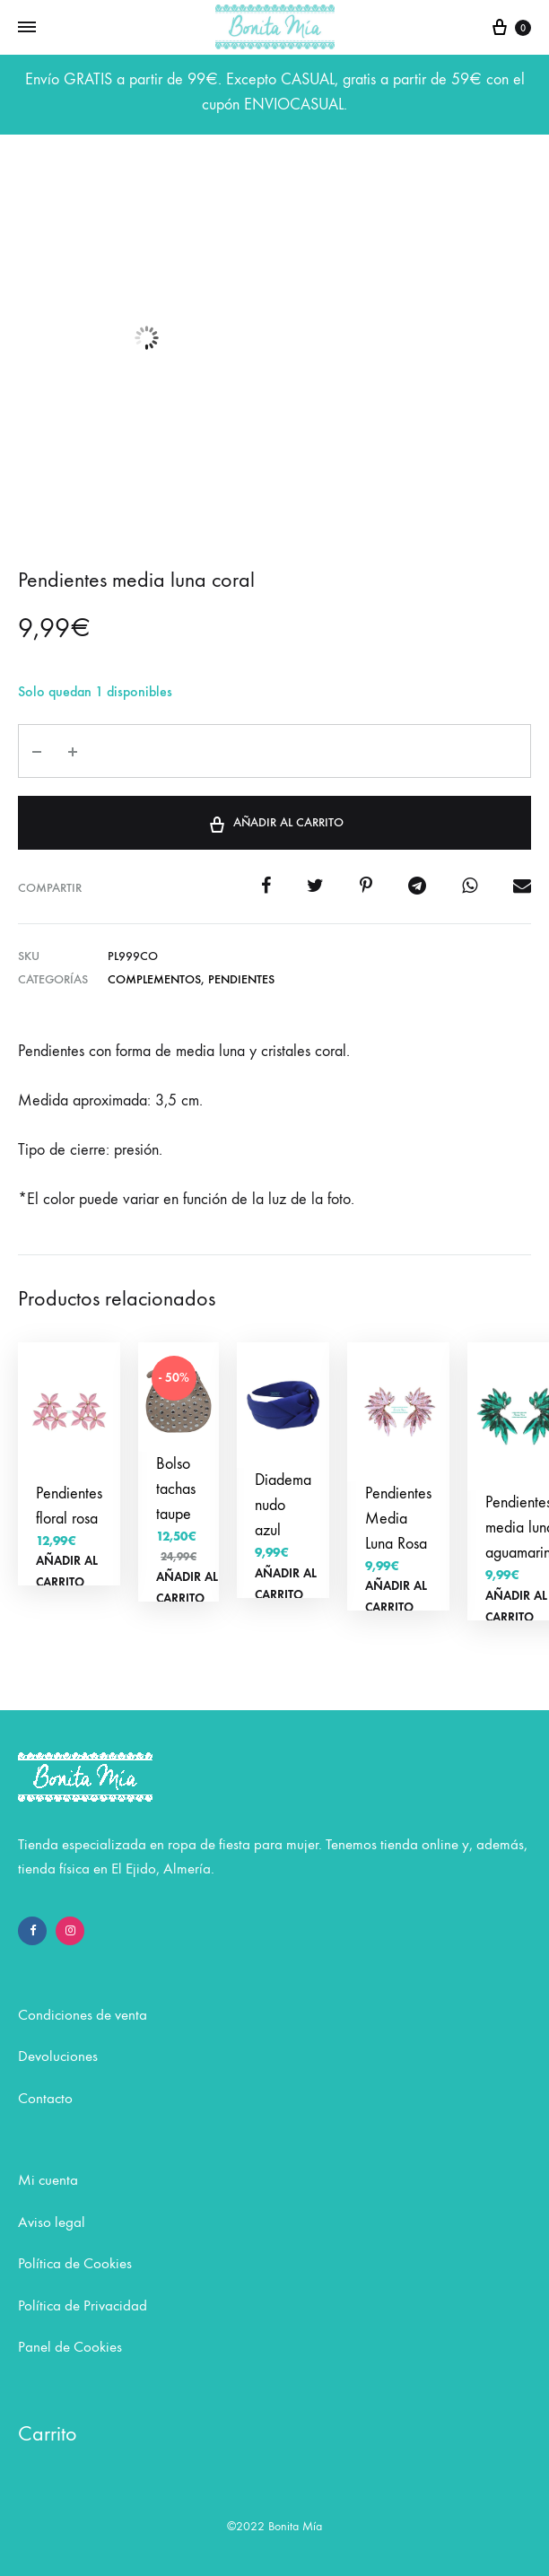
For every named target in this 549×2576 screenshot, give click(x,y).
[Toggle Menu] (27, 28)
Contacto (45, 2099)
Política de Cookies (75, 2264)
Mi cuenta (48, 2180)
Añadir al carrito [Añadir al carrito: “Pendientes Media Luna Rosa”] (396, 1596)
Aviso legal (51, 2222)
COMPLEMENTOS (154, 979)
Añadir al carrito (275, 821)
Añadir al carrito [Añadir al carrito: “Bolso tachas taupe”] (187, 1587)
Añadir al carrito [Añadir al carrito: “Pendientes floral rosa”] (67, 1571)
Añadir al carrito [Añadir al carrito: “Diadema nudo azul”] (286, 1584)
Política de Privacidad (82, 2306)
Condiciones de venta (82, 2015)
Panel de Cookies (70, 2347)
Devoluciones (58, 2056)
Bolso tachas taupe (176, 1489)
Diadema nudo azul (283, 1505)
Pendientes (241, 979)
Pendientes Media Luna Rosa (398, 1518)
